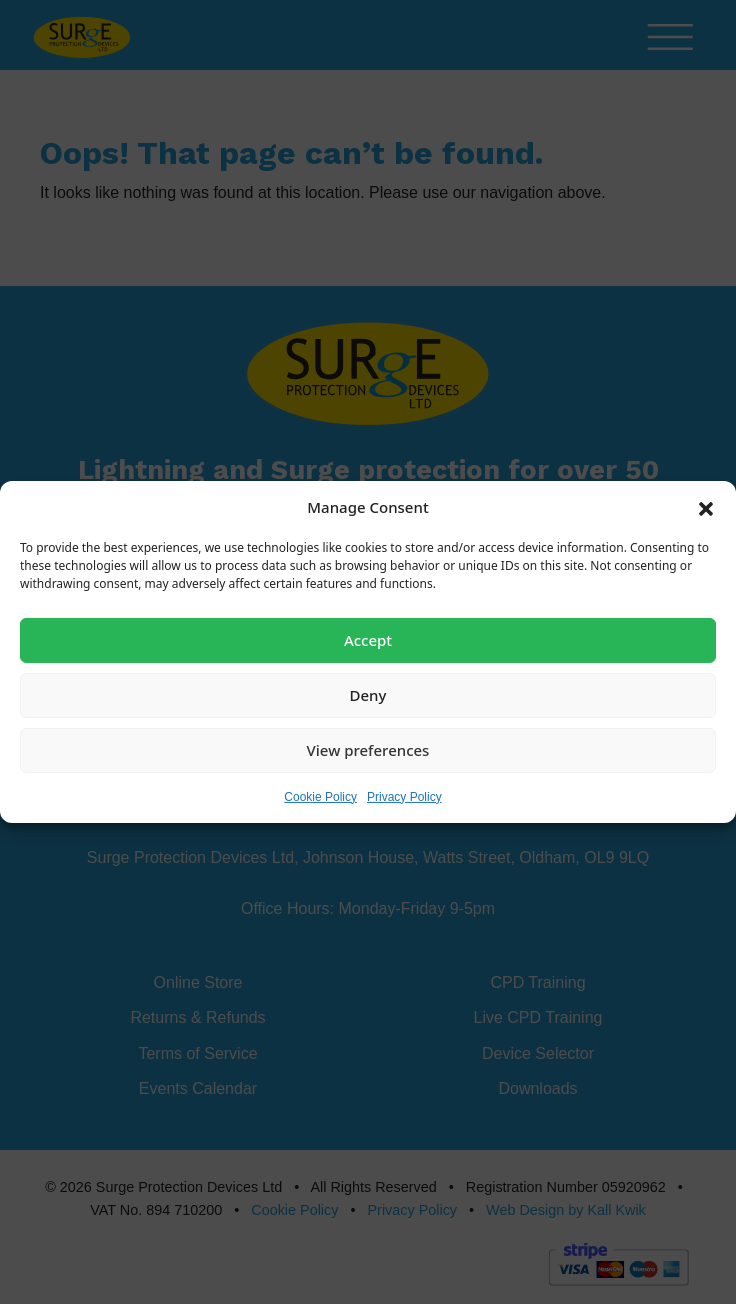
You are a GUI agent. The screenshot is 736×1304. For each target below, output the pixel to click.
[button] (706, 507)
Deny (368, 695)
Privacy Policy (404, 796)
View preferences (368, 750)
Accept (368, 640)
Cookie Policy (320, 796)
